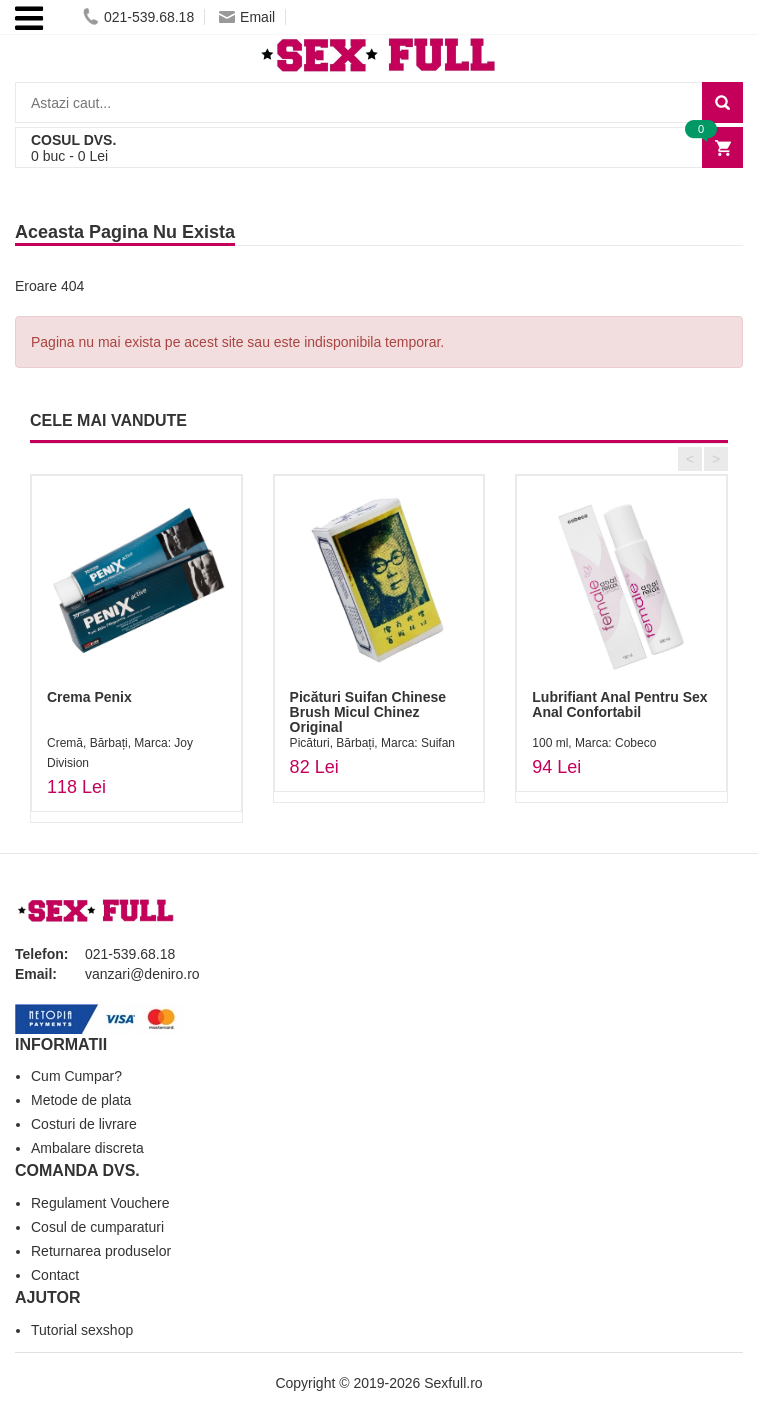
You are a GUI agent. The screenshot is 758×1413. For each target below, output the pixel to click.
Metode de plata (81, 1100)
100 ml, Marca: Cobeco (594, 743)
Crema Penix (89, 697)
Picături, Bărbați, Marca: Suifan (372, 743)
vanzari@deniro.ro (142, 974)
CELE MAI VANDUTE (108, 420)
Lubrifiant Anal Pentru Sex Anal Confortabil (619, 704)
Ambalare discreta (87, 1148)
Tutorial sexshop (82, 1330)
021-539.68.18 (138, 17)
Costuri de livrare (84, 1124)
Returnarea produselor (101, 1251)
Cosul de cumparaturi (97, 1227)
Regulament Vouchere (100, 1203)
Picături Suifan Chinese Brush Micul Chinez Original (368, 712)
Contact (55, 1275)
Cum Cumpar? (76, 1076)
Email (247, 17)
